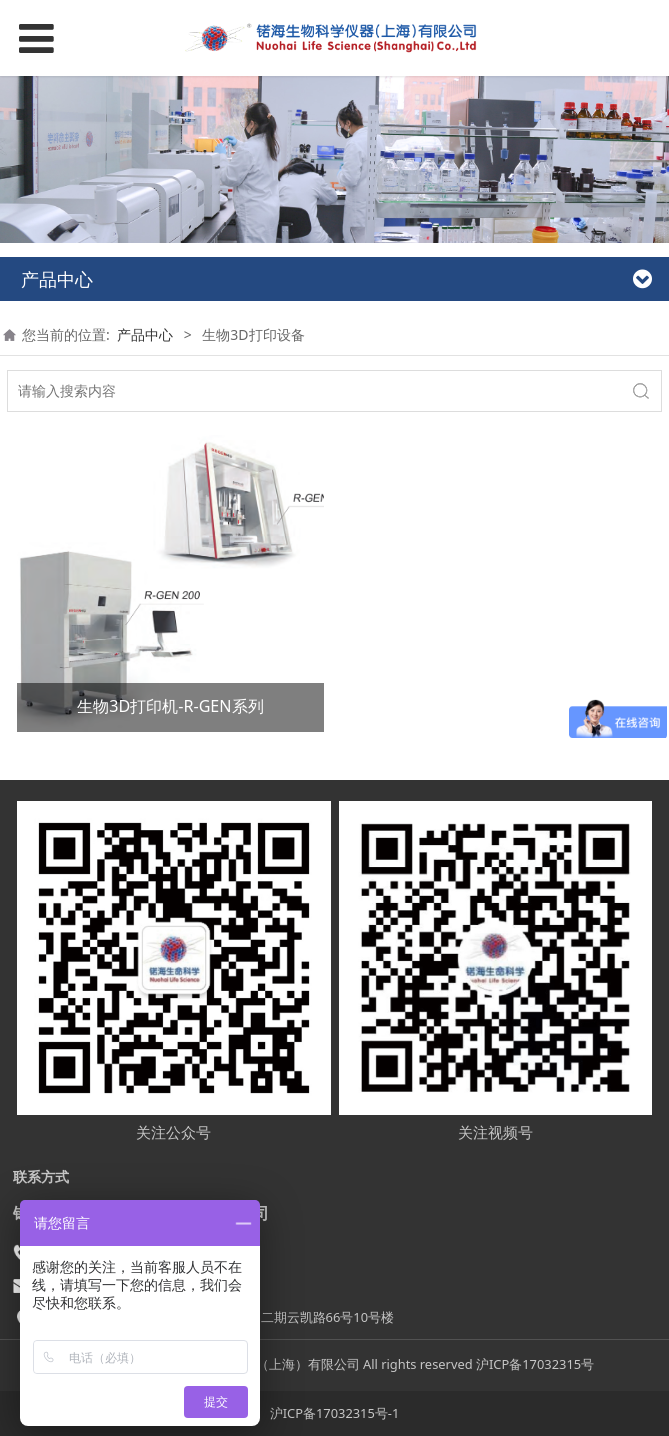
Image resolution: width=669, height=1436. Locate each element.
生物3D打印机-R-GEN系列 (170, 706)
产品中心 (145, 334)
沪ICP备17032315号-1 (335, 1413)
